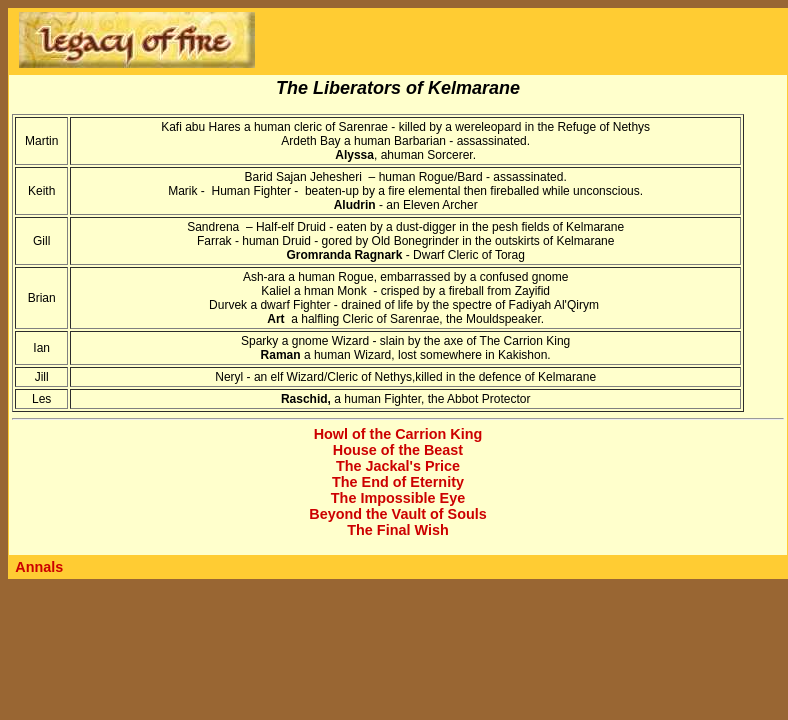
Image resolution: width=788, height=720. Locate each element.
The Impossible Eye (398, 498)
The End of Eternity (398, 482)
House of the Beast (398, 450)
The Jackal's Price (398, 466)
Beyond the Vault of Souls (398, 514)
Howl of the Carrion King (398, 434)
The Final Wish (397, 530)
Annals (39, 567)
